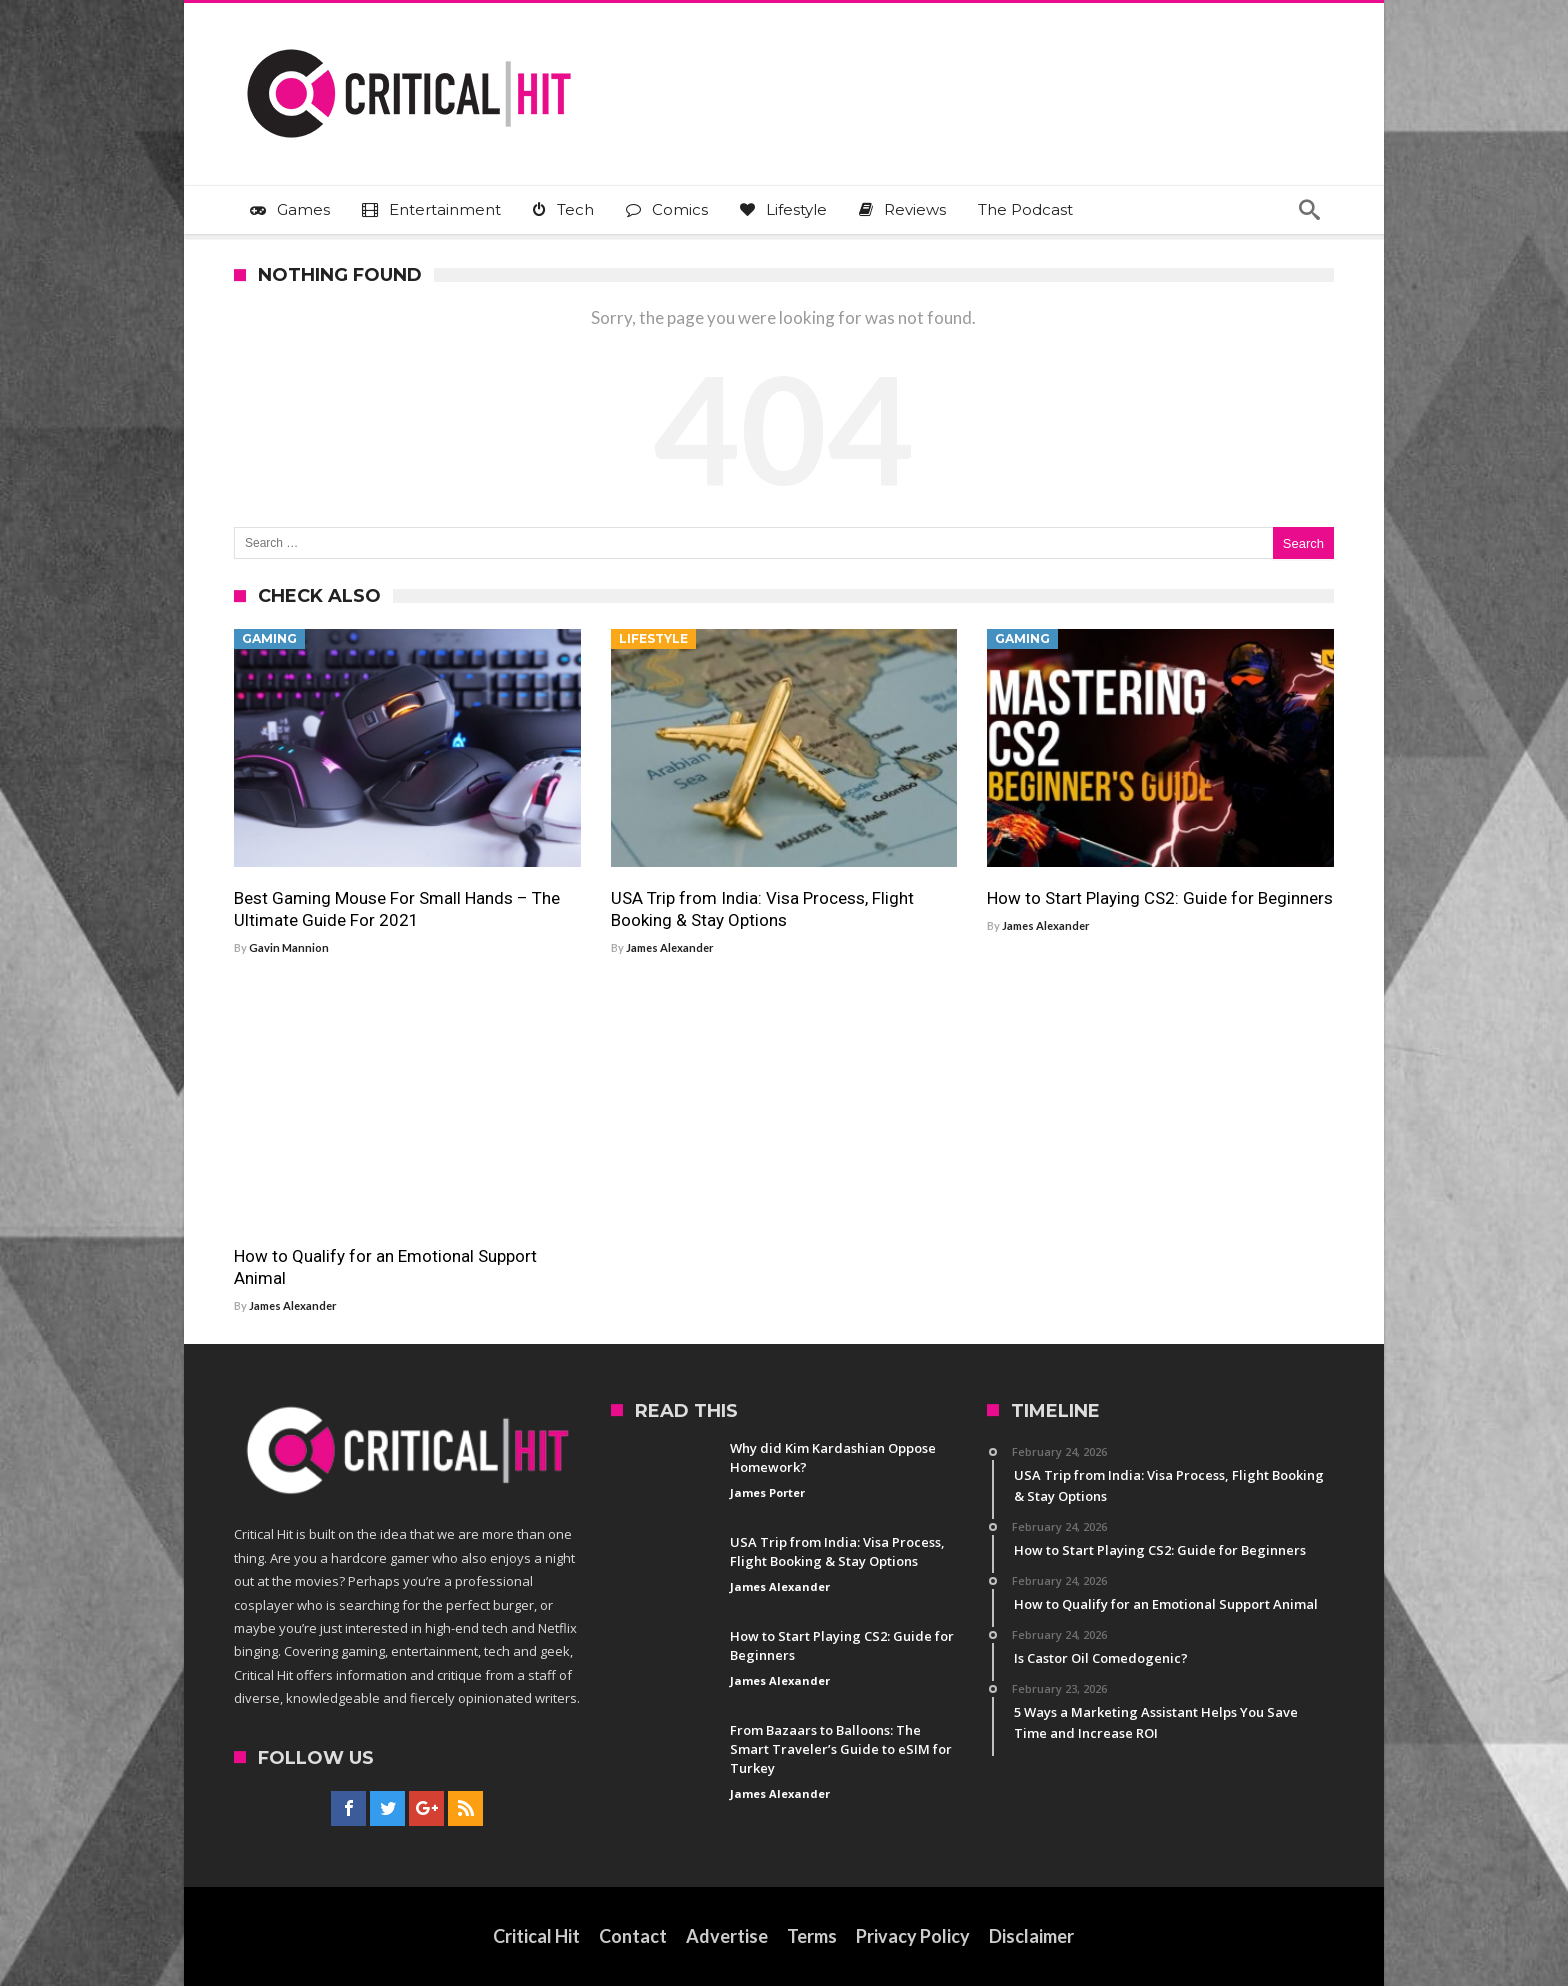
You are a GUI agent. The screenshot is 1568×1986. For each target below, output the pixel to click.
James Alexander (670, 947)
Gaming (269, 638)
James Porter (767, 1492)
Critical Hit (537, 1936)
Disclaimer (1032, 1936)
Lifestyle (653, 638)
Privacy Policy (914, 1936)
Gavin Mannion (289, 947)
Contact (634, 1936)
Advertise (728, 1936)
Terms (813, 1936)
